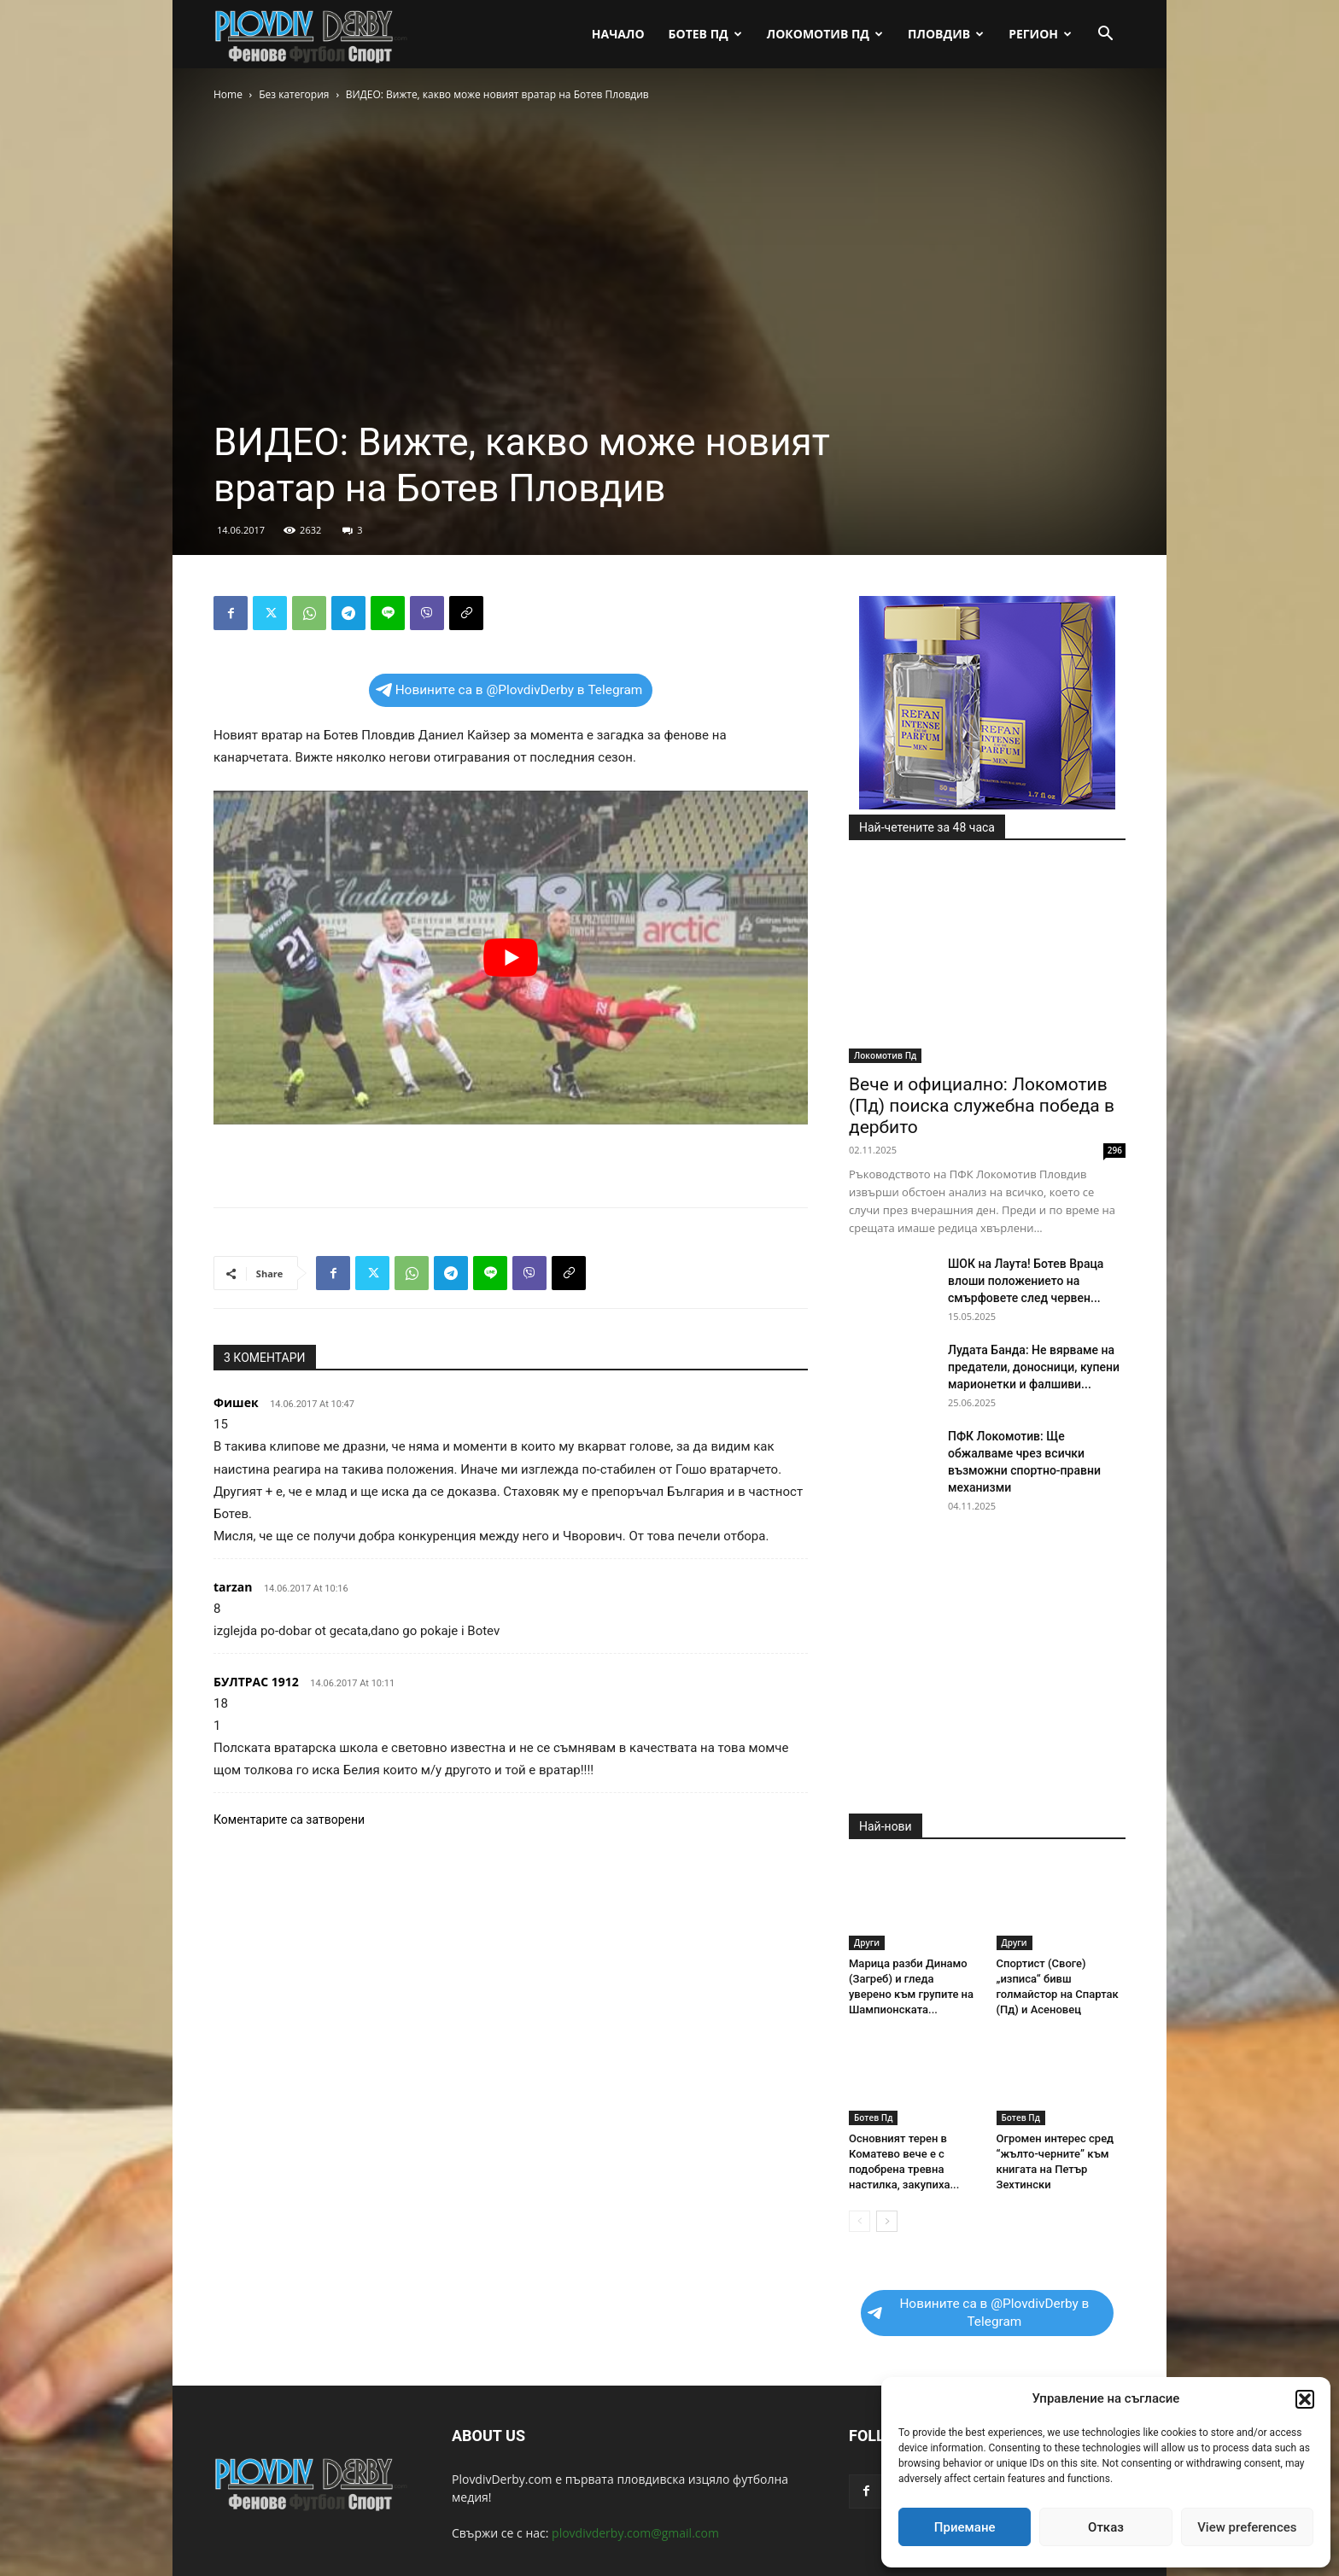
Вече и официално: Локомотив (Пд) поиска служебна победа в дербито (981, 1105)
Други (867, 1942)
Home (228, 94)
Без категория (294, 94)
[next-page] (887, 2221)
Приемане (965, 2527)
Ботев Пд (705, 34)
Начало (618, 34)
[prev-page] (859, 2221)
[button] (1304, 2399)
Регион (1040, 34)
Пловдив (946, 34)
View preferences (1246, 2527)
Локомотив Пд (825, 34)
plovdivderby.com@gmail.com (635, 2533)
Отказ (1106, 2527)
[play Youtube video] (510, 957)
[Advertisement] (510, 1150)
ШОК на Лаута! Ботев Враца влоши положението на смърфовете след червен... (1025, 1281)
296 (1115, 1150)
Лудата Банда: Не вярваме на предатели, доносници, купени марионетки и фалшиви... (1034, 1367)
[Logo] (312, 34)
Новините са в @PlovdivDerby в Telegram (509, 690)
